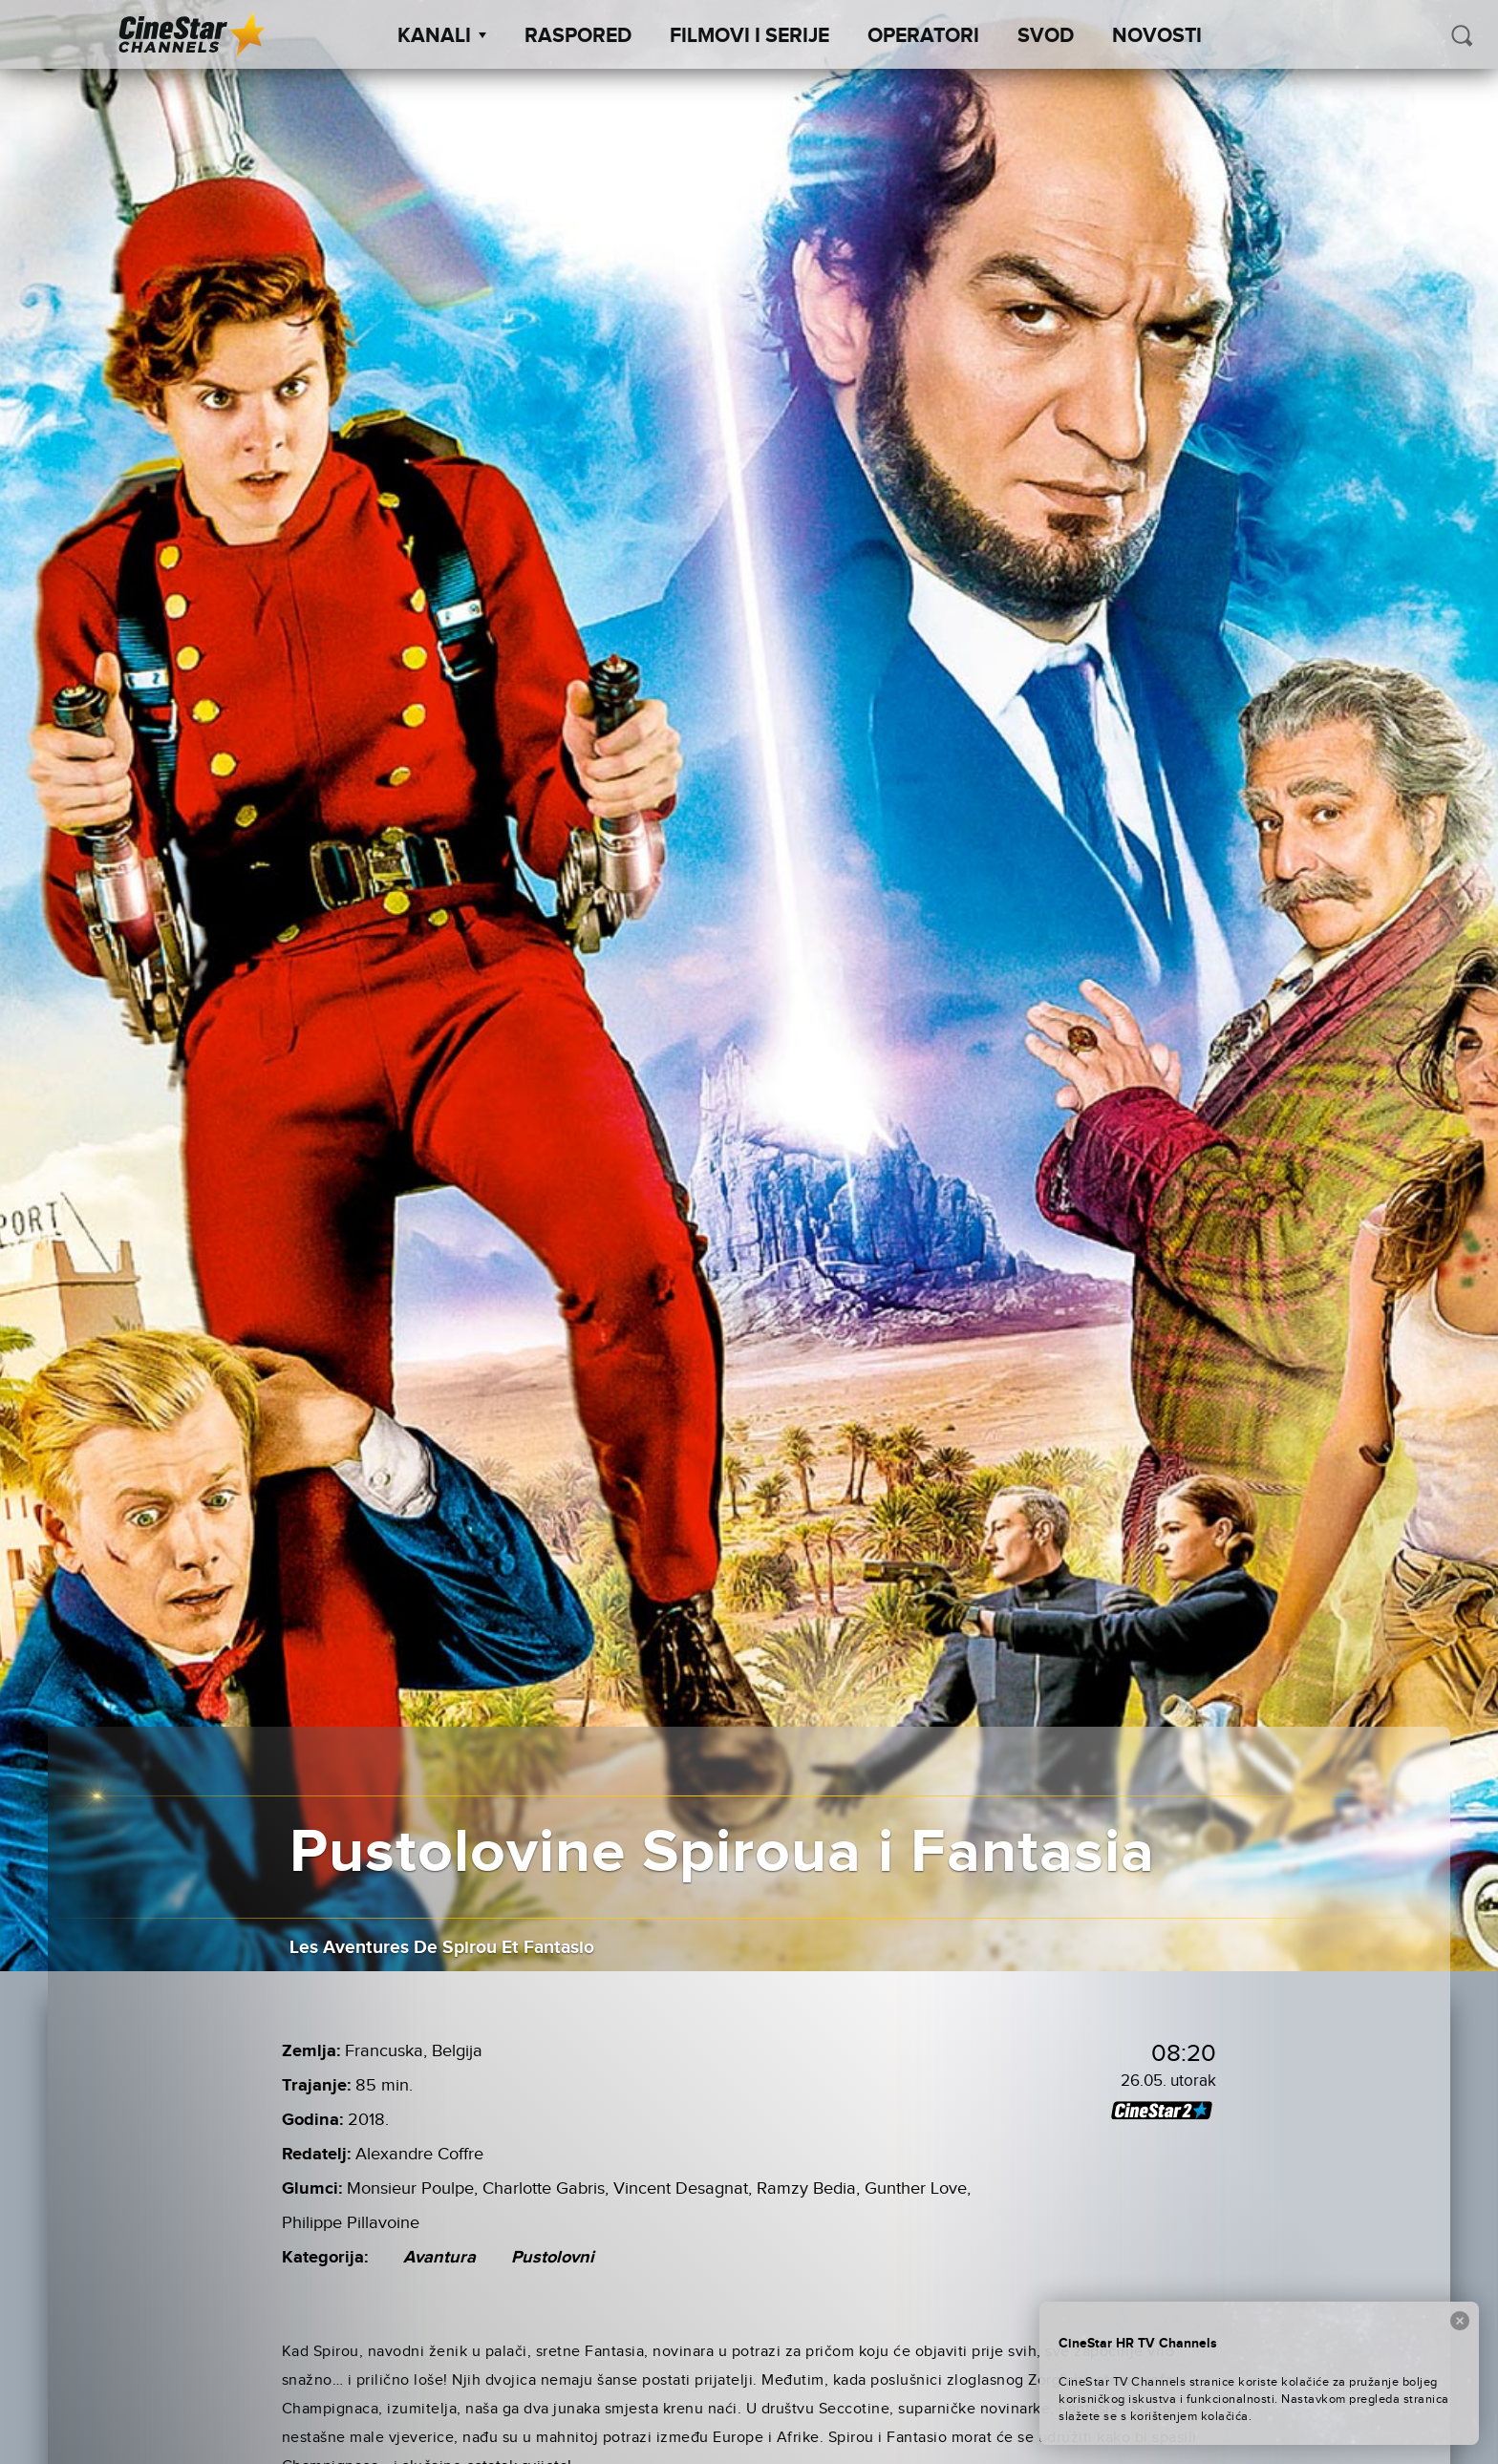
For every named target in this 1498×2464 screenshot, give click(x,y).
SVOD (1045, 36)
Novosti (1157, 36)
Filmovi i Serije (749, 36)
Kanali (441, 36)
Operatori (923, 36)
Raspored (577, 36)
